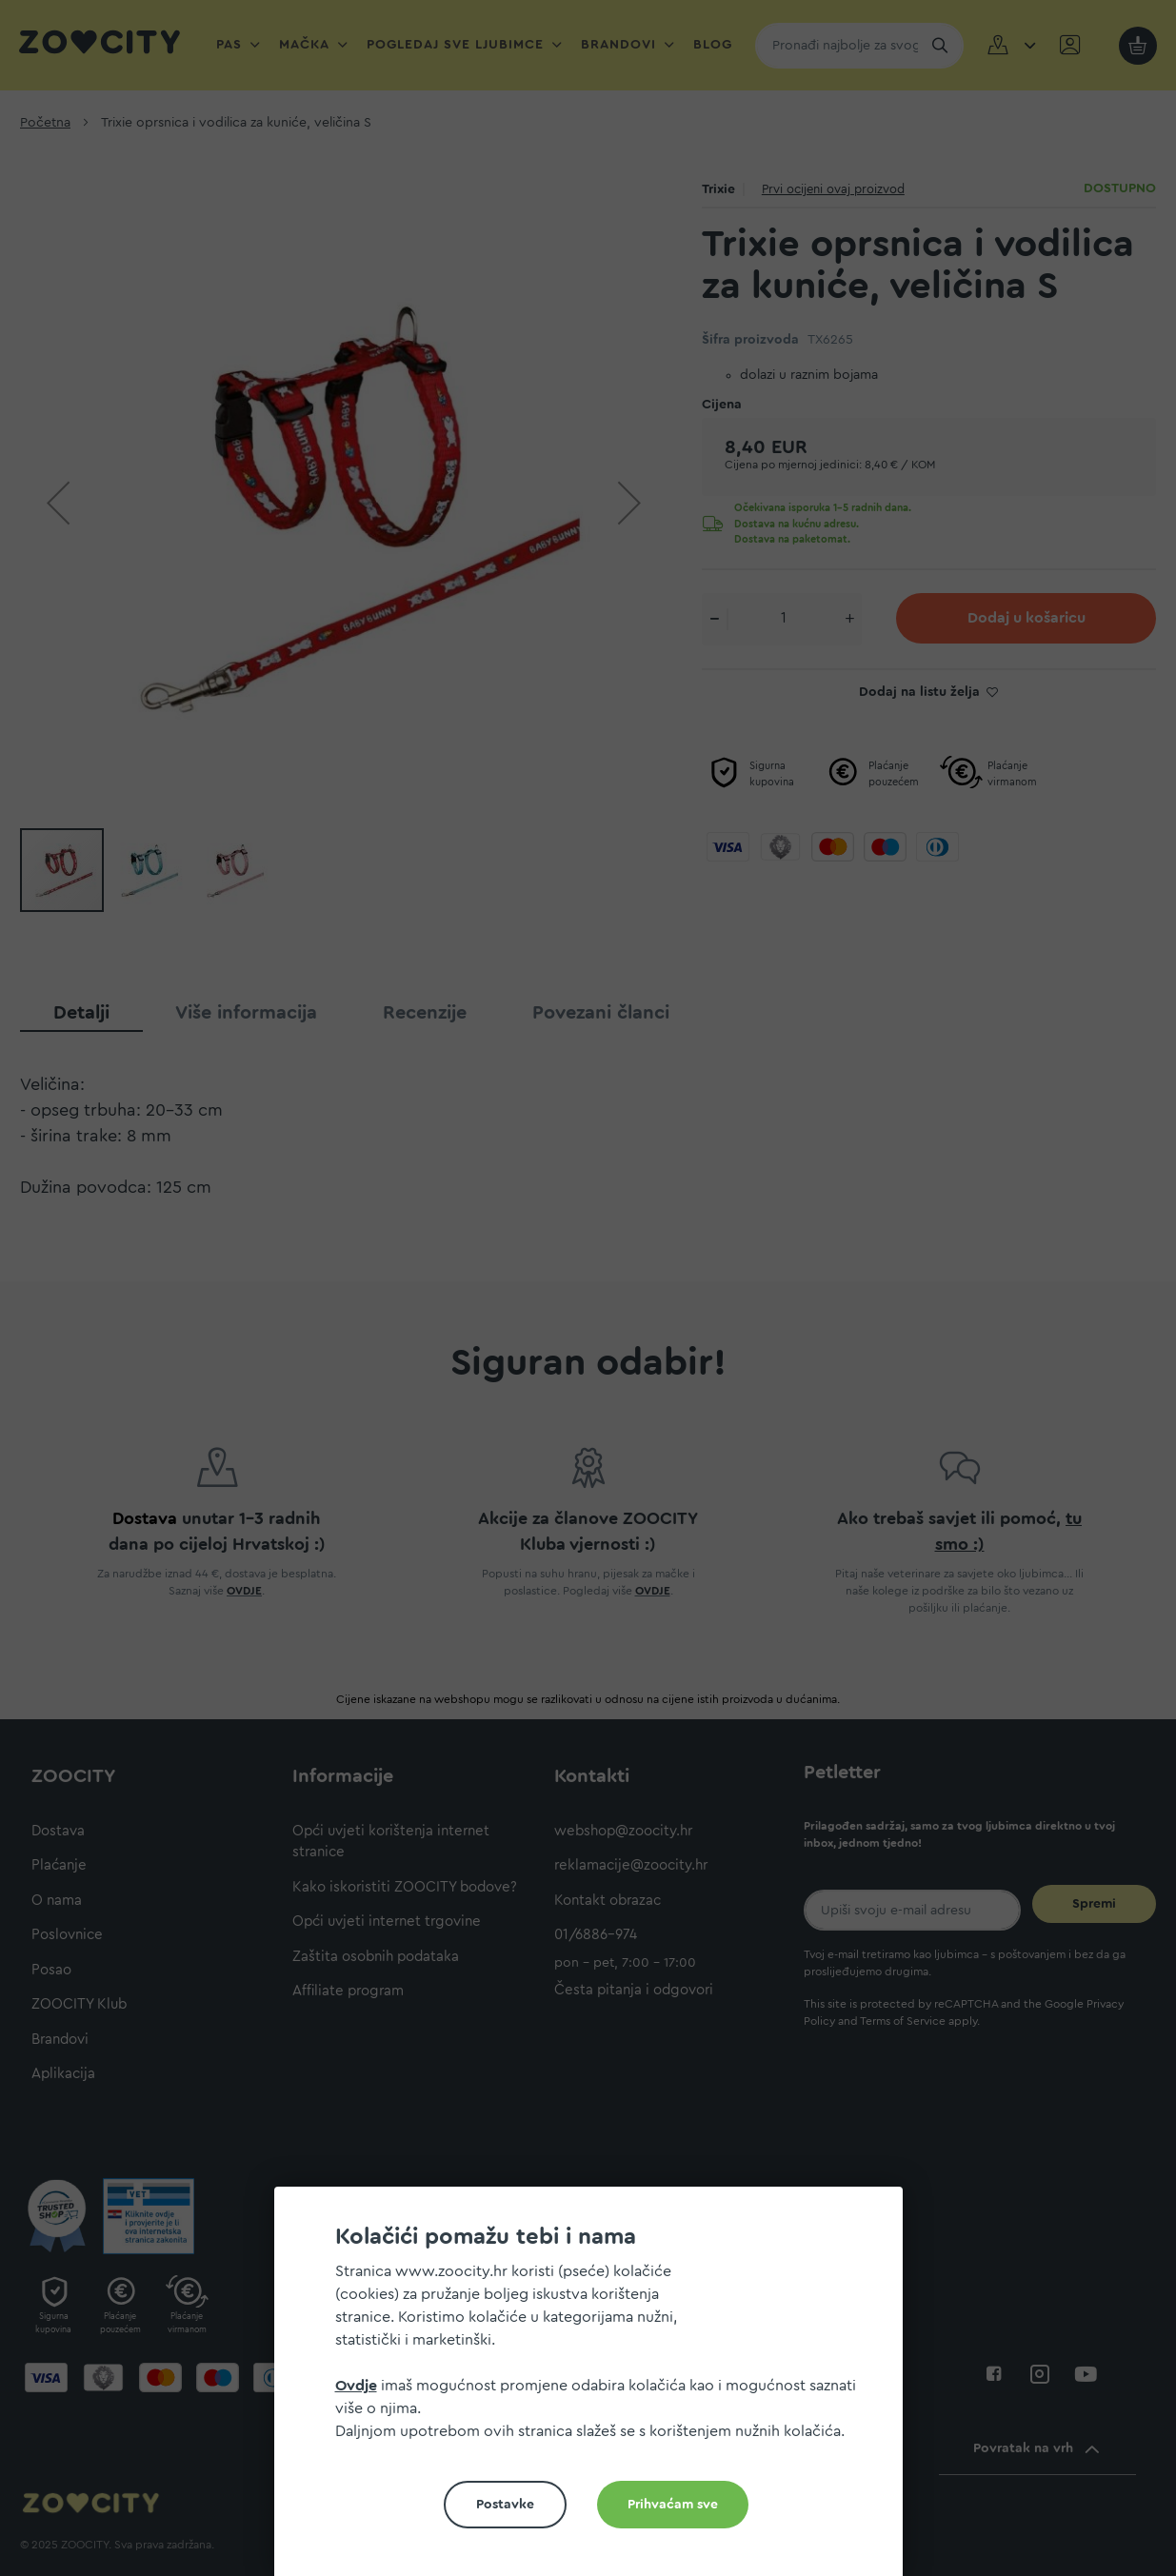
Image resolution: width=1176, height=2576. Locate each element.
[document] (596, 2389)
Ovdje (356, 2385)
